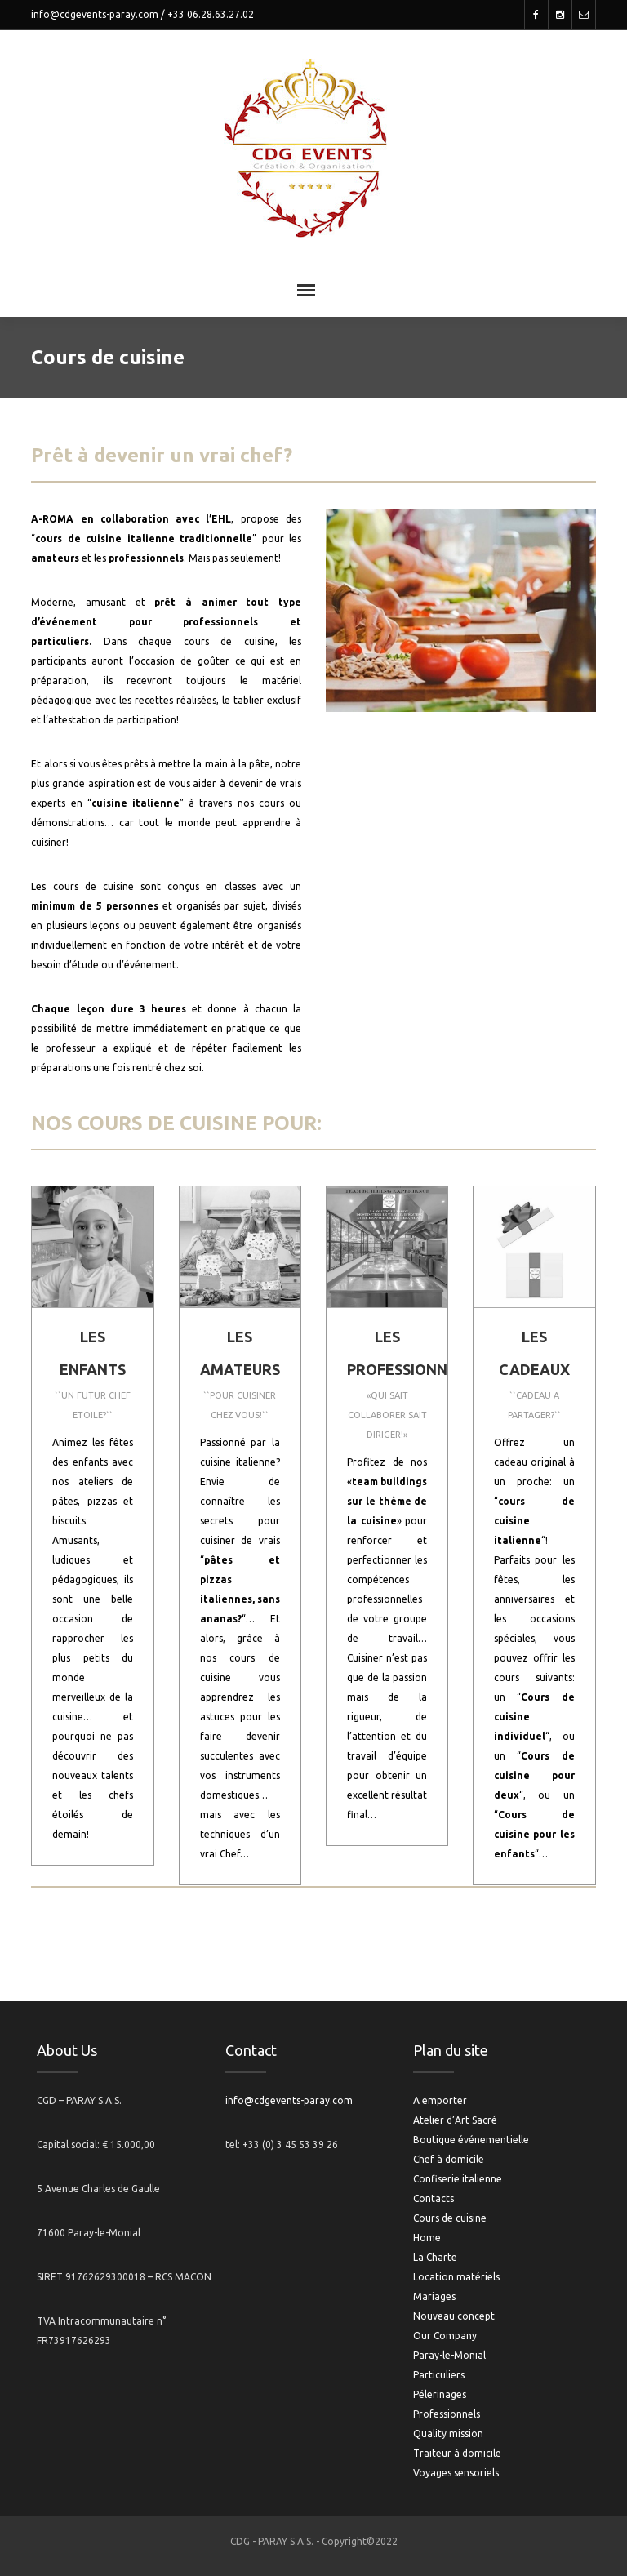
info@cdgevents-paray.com (94, 14)
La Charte (435, 2257)
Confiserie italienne (457, 2178)
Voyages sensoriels (456, 2472)
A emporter (440, 2100)
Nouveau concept (454, 2316)
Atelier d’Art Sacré (455, 2120)
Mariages (434, 2296)
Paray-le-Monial (449, 2355)
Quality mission (448, 2433)
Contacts (433, 2198)
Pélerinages (439, 2394)
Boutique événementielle (471, 2139)
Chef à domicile (448, 2159)
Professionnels (446, 2414)
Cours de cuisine (450, 2218)
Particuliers (439, 2374)
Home (427, 2237)
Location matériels (456, 2276)
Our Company (445, 2335)
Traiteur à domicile (457, 2453)
